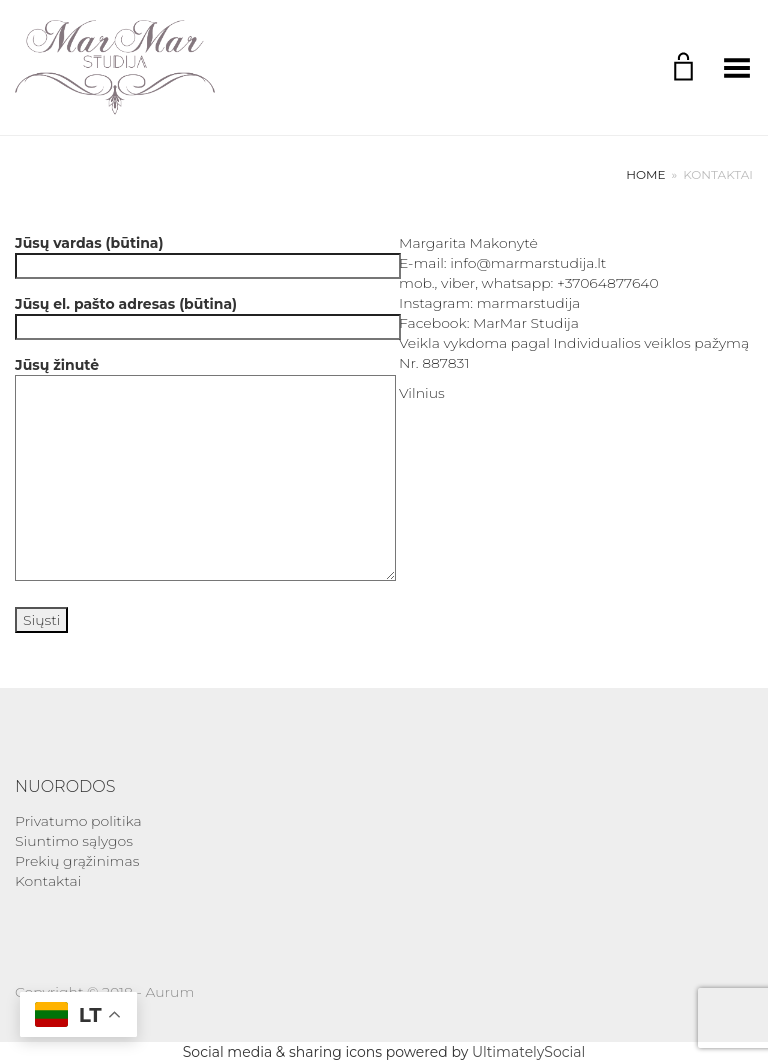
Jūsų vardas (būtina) (192, 254)
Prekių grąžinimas (77, 861)
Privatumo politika (78, 821)
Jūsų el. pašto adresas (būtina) (192, 315)
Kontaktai (48, 881)
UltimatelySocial (528, 1052)
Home (645, 174)
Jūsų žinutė (192, 470)
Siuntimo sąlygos (74, 841)
